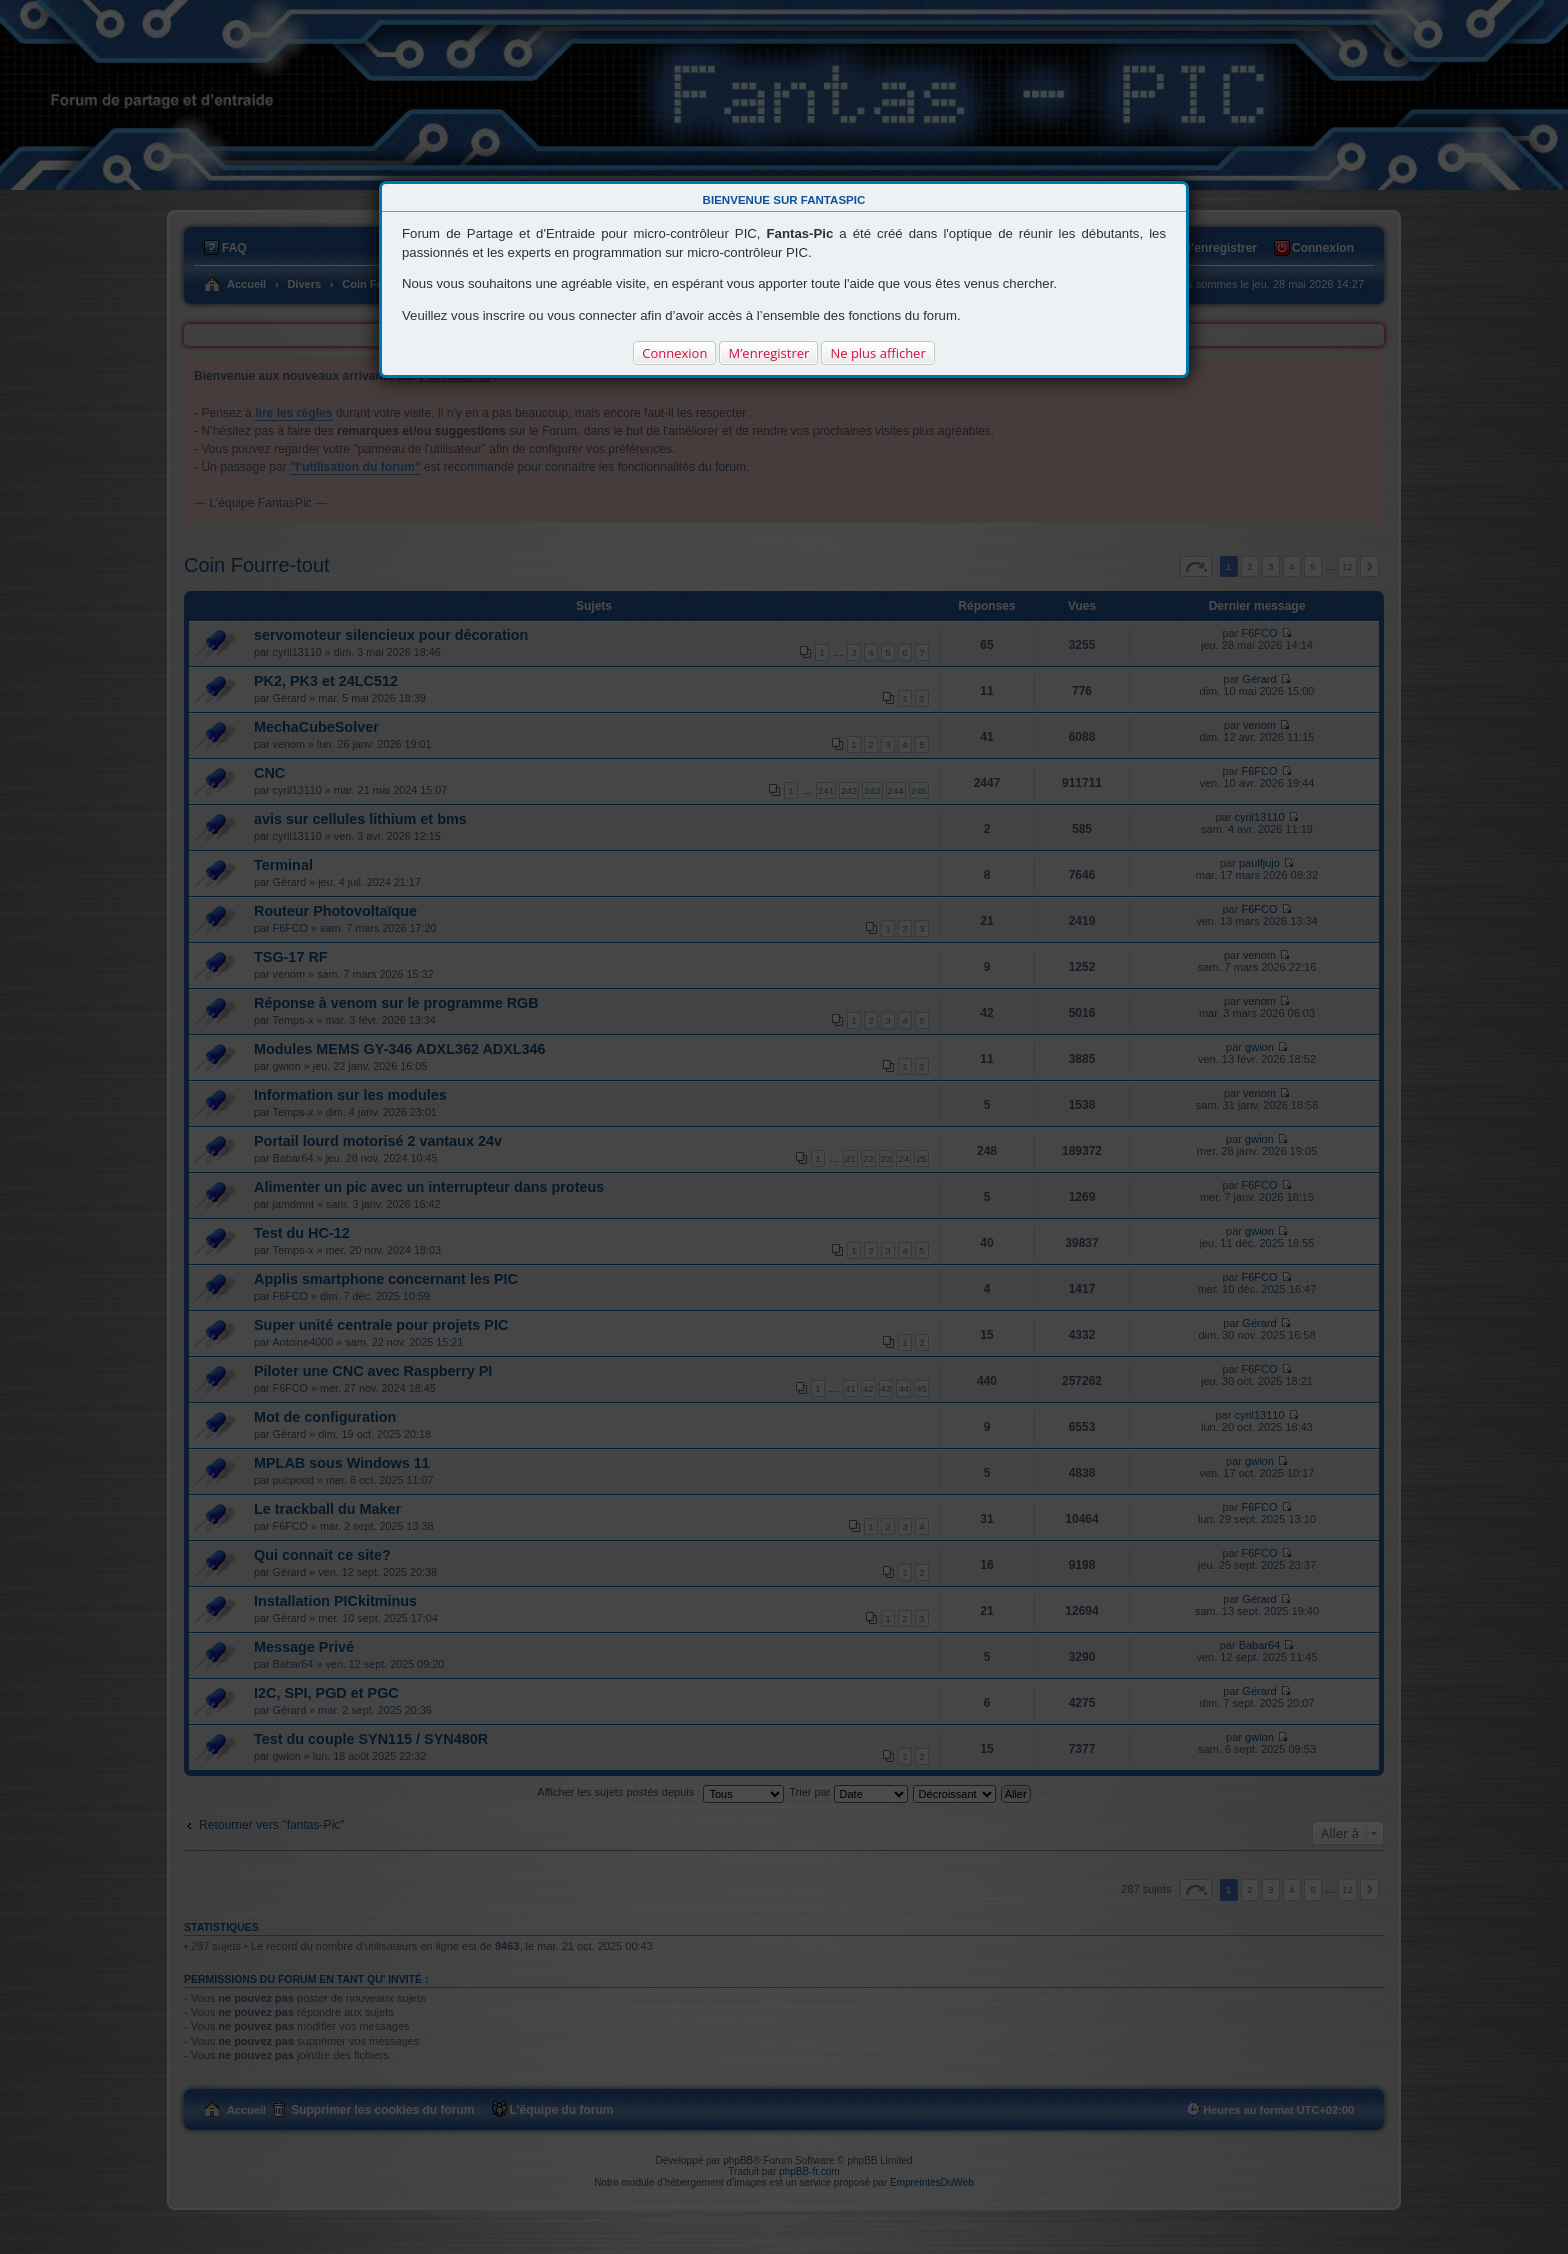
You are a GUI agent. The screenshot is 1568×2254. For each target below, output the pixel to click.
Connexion (674, 353)
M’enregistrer (768, 353)
